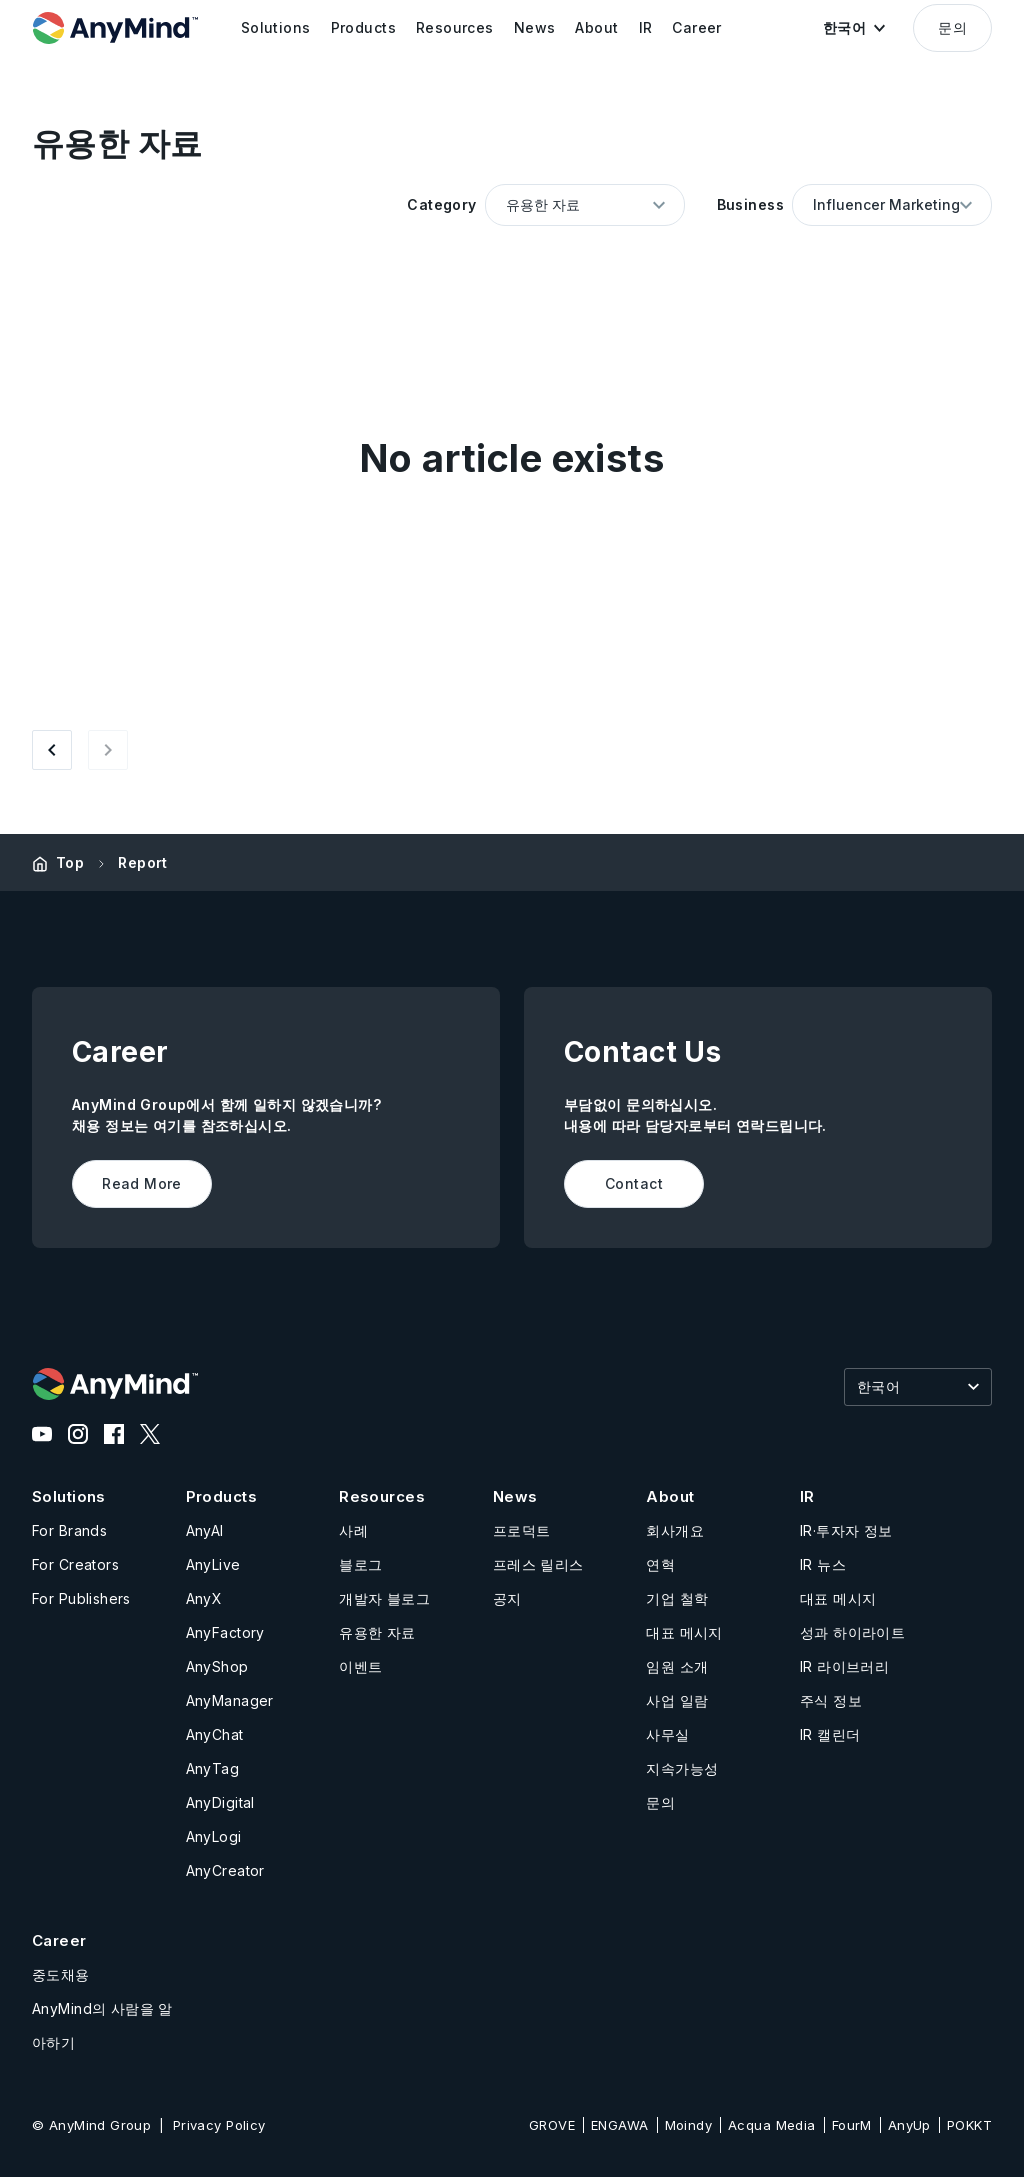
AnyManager (230, 1700)
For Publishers (81, 1598)
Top (70, 862)
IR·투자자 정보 (846, 1530)
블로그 (360, 1564)
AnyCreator (225, 1870)
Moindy (689, 2125)
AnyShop (217, 1666)
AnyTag (213, 1768)
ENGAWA (620, 2125)
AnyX (204, 1598)
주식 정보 (831, 1700)
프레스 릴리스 (538, 1564)
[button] (854, 28)
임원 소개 (677, 1666)
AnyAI (205, 1530)
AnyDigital (220, 1802)
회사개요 (675, 1530)
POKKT (969, 2125)
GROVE (552, 2125)
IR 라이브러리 (844, 1666)
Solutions (69, 1496)
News (515, 1496)
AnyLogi (214, 1836)
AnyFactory (225, 1632)
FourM (852, 2125)
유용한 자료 (377, 1632)
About (670, 1496)
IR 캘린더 (830, 1734)
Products (221, 1496)
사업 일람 (677, 1700)
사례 (353, 1530)
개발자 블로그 (384, 1598)
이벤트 (360, 1666)
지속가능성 (682, 1768)
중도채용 (61, 1974)
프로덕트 (522, 1530)
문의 (952, 27)
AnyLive (213, 1564)
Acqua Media (772, 2125)
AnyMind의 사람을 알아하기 (102, 2025)
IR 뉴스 (823, 1564)
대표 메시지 (684, 1632)
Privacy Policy (219, 2125)
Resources (382, 1496)
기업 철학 (677, 1598)
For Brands (69, 1530)
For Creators (75, 1564)
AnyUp (909, 2125)
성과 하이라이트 (852, 1632)
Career (59, 1940)
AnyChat (215, 1734)
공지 (507, 1598)
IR (807, 1496)
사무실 (667, 1734)
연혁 (660, 1564)
